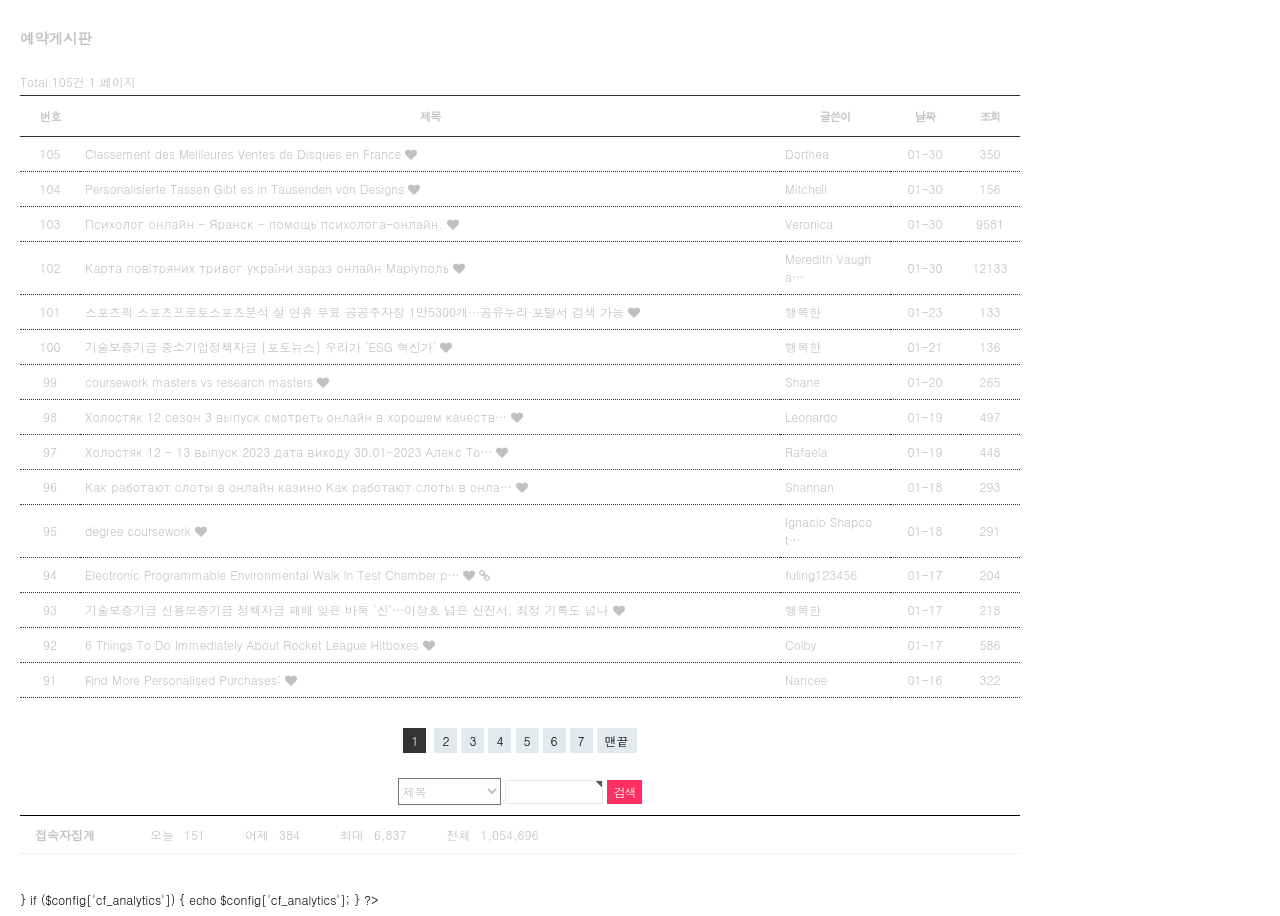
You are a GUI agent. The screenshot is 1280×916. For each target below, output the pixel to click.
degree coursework (140, 530)
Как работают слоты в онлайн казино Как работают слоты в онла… (300, 486)
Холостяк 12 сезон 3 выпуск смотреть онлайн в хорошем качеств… (298, 416)
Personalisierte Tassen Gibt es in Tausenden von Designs (246, 188)
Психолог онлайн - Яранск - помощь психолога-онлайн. (266, 223)
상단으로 (961, 872)
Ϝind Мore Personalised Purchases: (185, 679)
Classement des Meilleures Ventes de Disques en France (245, 153)
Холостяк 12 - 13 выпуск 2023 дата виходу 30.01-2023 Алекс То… (290, 451)
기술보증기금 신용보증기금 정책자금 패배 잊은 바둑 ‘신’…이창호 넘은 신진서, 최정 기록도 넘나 (349, 609)
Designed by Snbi (796, 872)
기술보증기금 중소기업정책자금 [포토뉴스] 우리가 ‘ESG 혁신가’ (262, 346)
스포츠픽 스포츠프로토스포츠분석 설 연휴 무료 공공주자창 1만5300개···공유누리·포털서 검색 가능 (356, 311)
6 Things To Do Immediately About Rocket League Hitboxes (254, 644)
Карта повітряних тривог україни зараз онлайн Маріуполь (269, 267)
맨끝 (617, 740)
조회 (990, 116)
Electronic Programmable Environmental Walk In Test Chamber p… (274, 574)
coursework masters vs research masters (201, 381)
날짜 (925, 116)
